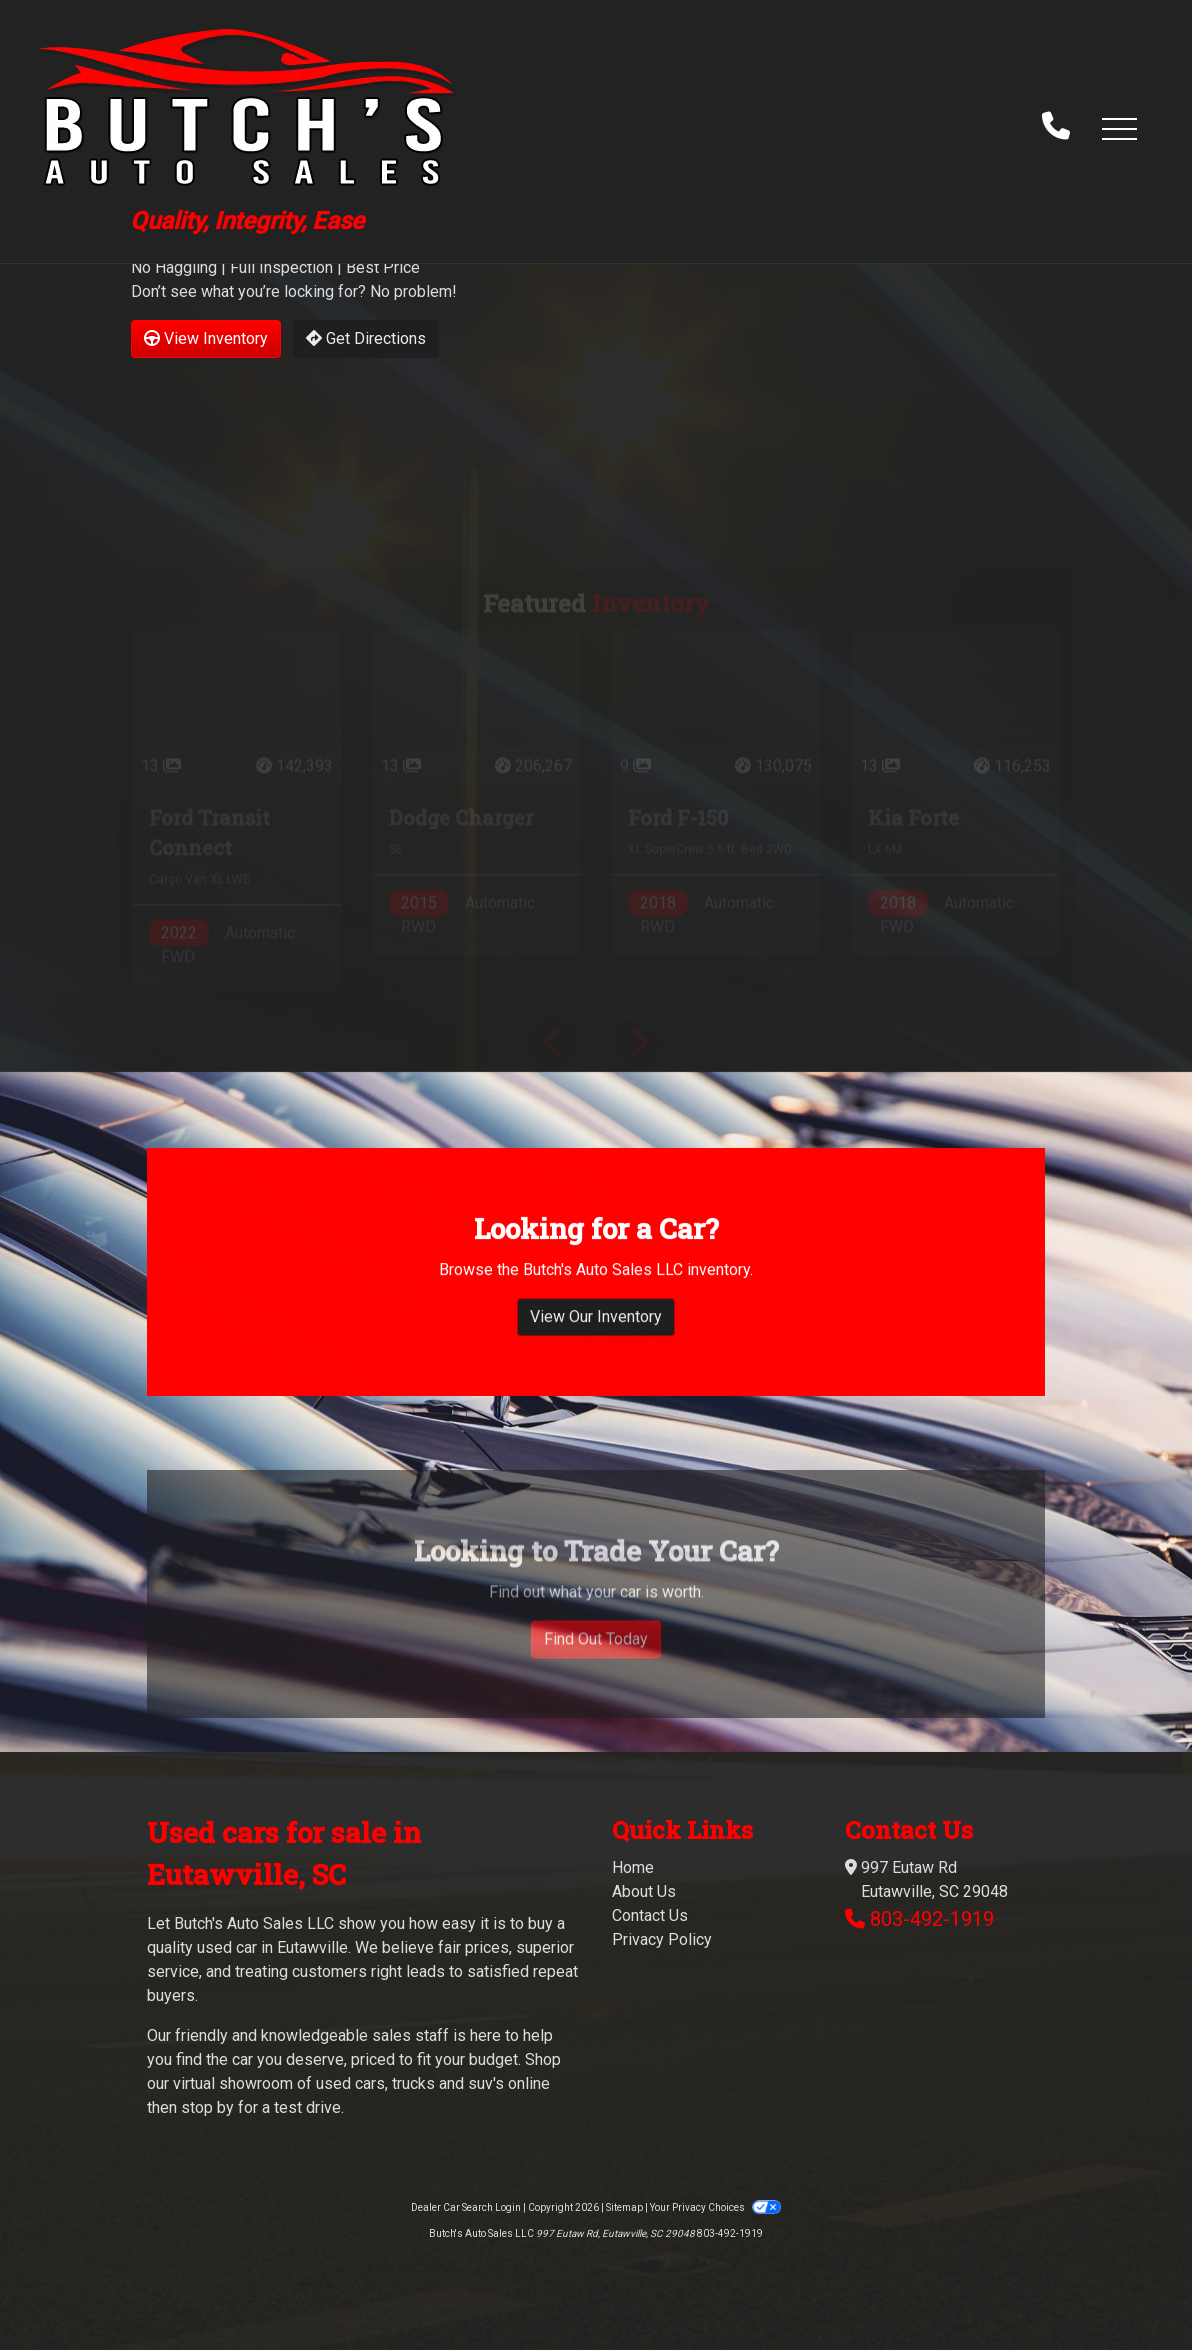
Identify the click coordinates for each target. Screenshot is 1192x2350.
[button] (1119, 128)
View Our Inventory (596, 1351)
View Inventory (206, 338)
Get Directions (366, 338)
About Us (644, 1891)
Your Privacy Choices (715, 2207)
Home (633, 1867)
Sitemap (624, 2207)
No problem (411, 291)
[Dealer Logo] (247, 127)
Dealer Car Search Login (466, 2207)
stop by (207, 2107)
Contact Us (650, 1915)
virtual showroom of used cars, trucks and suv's (338, 2083)
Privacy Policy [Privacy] (662, 1939)
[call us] (1056, 128)
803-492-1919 (932, 1919)
